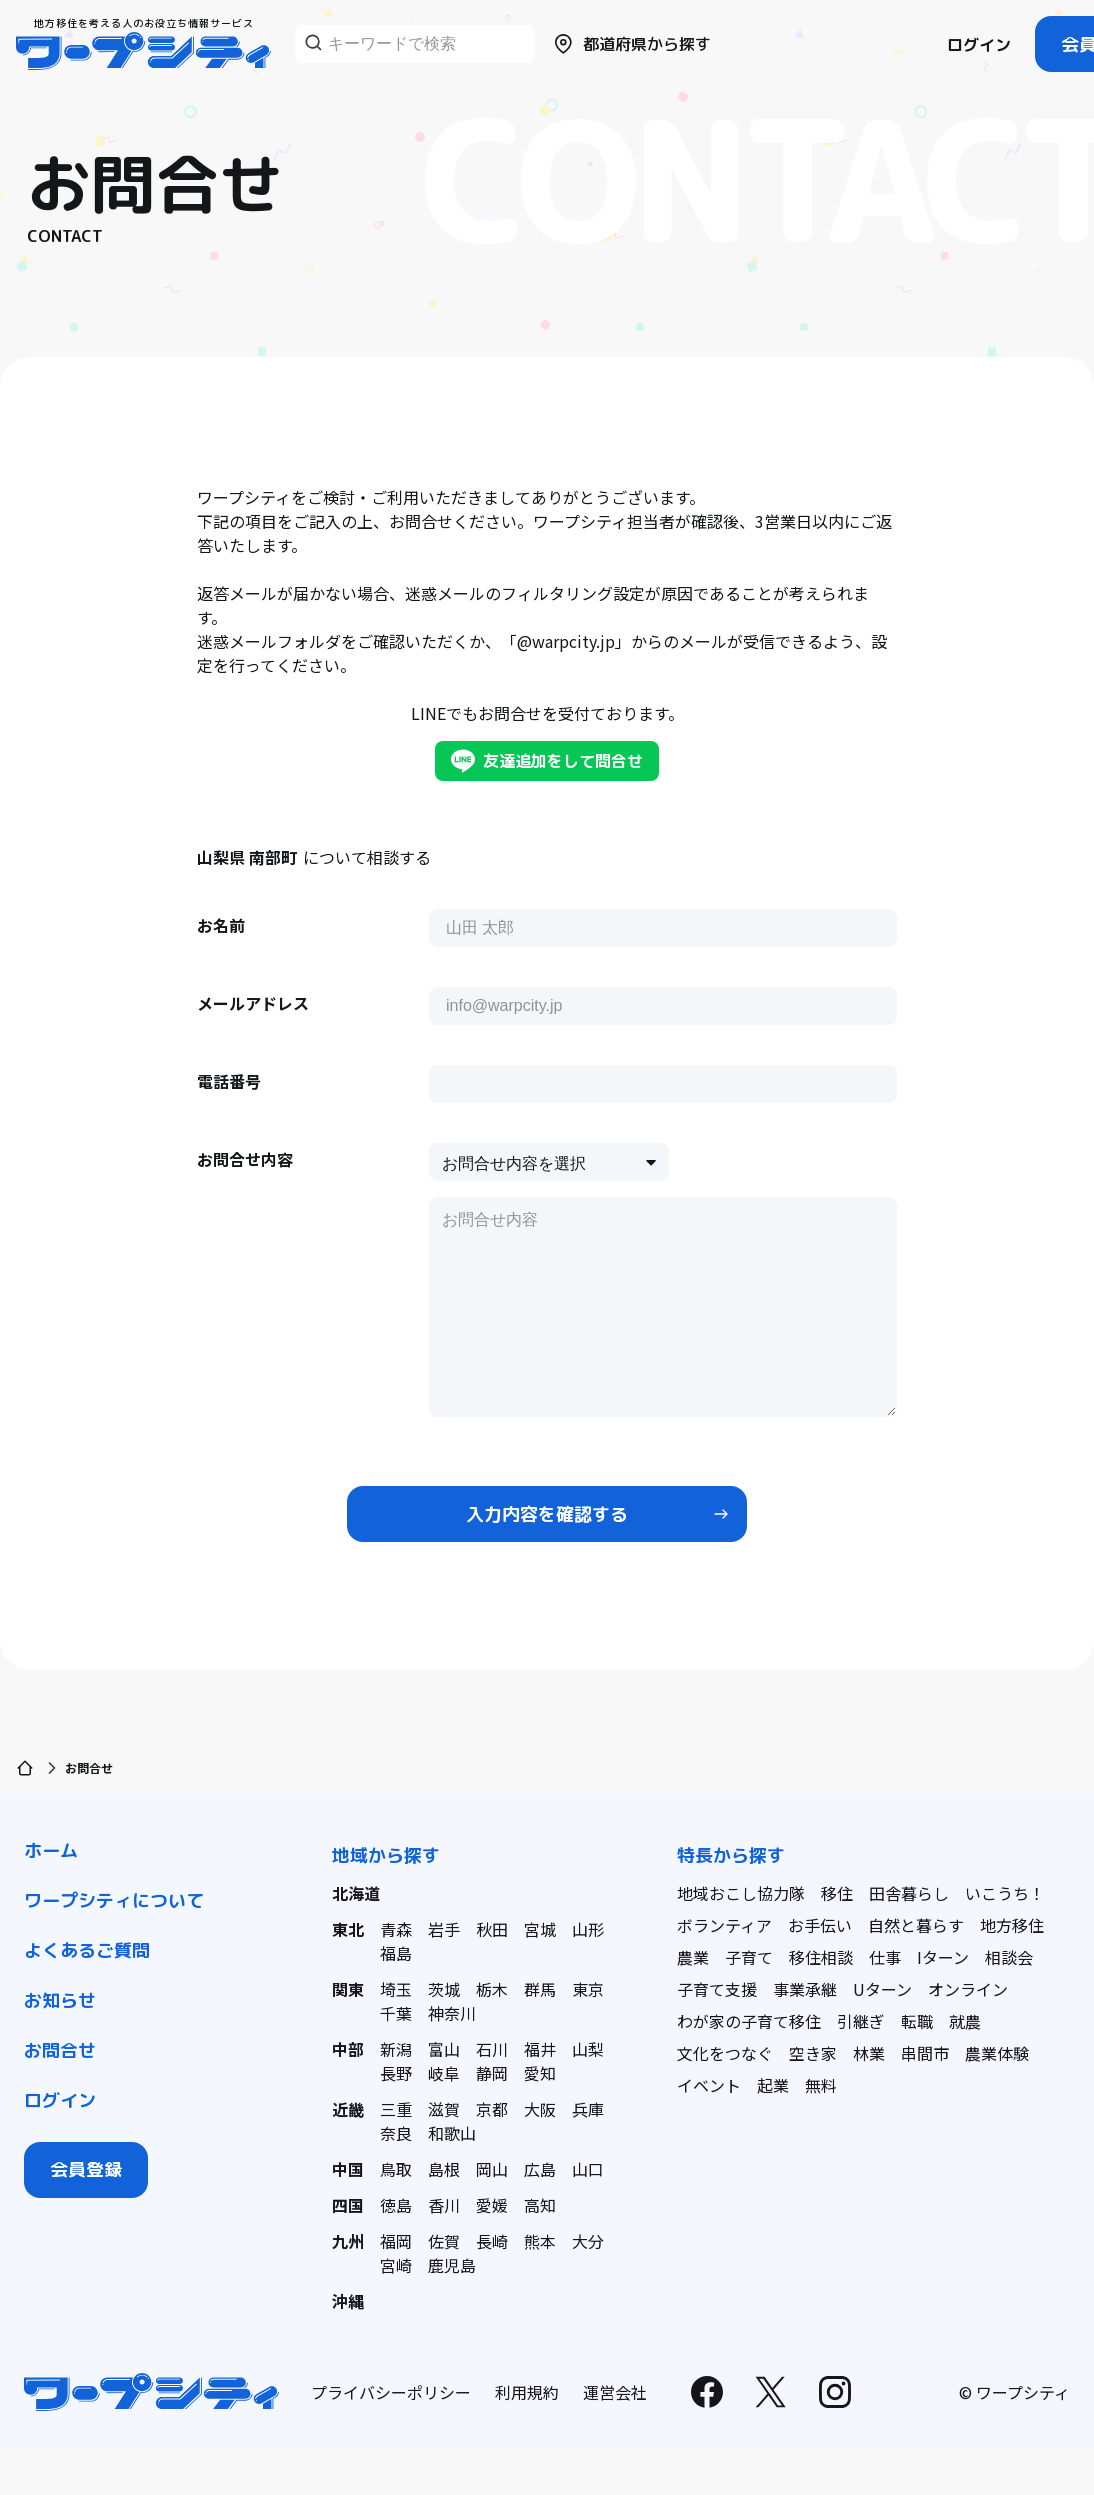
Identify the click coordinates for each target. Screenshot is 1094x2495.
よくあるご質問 (87, 1950)
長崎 (492, 2241)
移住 (837, 1893)
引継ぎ (861, 2021)
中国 (348, 2169)
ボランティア (724, 1925)
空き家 (813, 2053)
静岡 (492, 2073)
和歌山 (452, 2133)
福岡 (396, 2241)
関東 (348, 1989)
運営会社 (615, 2392)
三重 (396, 2109)
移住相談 (821, 1957)
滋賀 (444, 2109)
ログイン (979, 45)
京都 (492, 2109)
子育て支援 (717, 1989)
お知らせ (60, 2000)
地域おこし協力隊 (741, 1893)
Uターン (882, 1989)
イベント (709, 2085)
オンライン (968, 1989)
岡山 (492, 2169)
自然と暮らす (916, 1925)
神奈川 (452, 2013)
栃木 (492, 1989)
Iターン (943, 1957)
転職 (917, 2021)
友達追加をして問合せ (547, 761)
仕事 (885, 1957)
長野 (396, 2073)
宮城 (540, 1929)
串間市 (925, 2053)
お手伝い (820, 1925)
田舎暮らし (909, 1893)
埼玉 (396, 1989)
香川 (444, 2205)
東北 (348, 1929)
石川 (492, 2049)
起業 (773, 2085)
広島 (540, 2169)
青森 (396, 1929)
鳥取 (396, 2169)
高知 (540, 2205)
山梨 (588, 2049)
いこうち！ (1005, 1893)
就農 (965, 2021)
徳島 (396, 2205)
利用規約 (527, 2392)
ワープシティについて (114, 1900)
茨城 (444, 1989)
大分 (588, 2241)
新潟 (396, 2049)
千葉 (396, 2013)
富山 (444, 2049)
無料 (821, 2085)
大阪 (540, 2109)
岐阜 (444, 2073)
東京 (588, 1989)
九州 (348, 2241)
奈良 (396, 2133)
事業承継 (805, 1989)
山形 (588, 1929)
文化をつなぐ (725, 2053)
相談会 (1009, 1957)
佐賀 (444, 2241)
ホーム (51, 1850)
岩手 (444, 1929)
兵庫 (588, 2109)
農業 (693, 1957)
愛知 (540, 2073)
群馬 (540, 1989)
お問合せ (60, 2050)
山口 (588, 2169)
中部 (348, 2049)
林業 (869, 2053)
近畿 (348, 2109)
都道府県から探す (631, 44)
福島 (396, 1953)
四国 (348, 2205)
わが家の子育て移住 (749, 2021)
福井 (540, 2049)
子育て (749, 1957)
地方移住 (1012, 1925)
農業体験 (997, 2053)
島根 (444, 2169)
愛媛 (492, 2205)
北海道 (356, 1893)
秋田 (492, 1929)
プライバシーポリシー (391, 2392)
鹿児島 (452, 2265)
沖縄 (348, 2301)
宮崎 (396, 2265)
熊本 (540, 2241)
